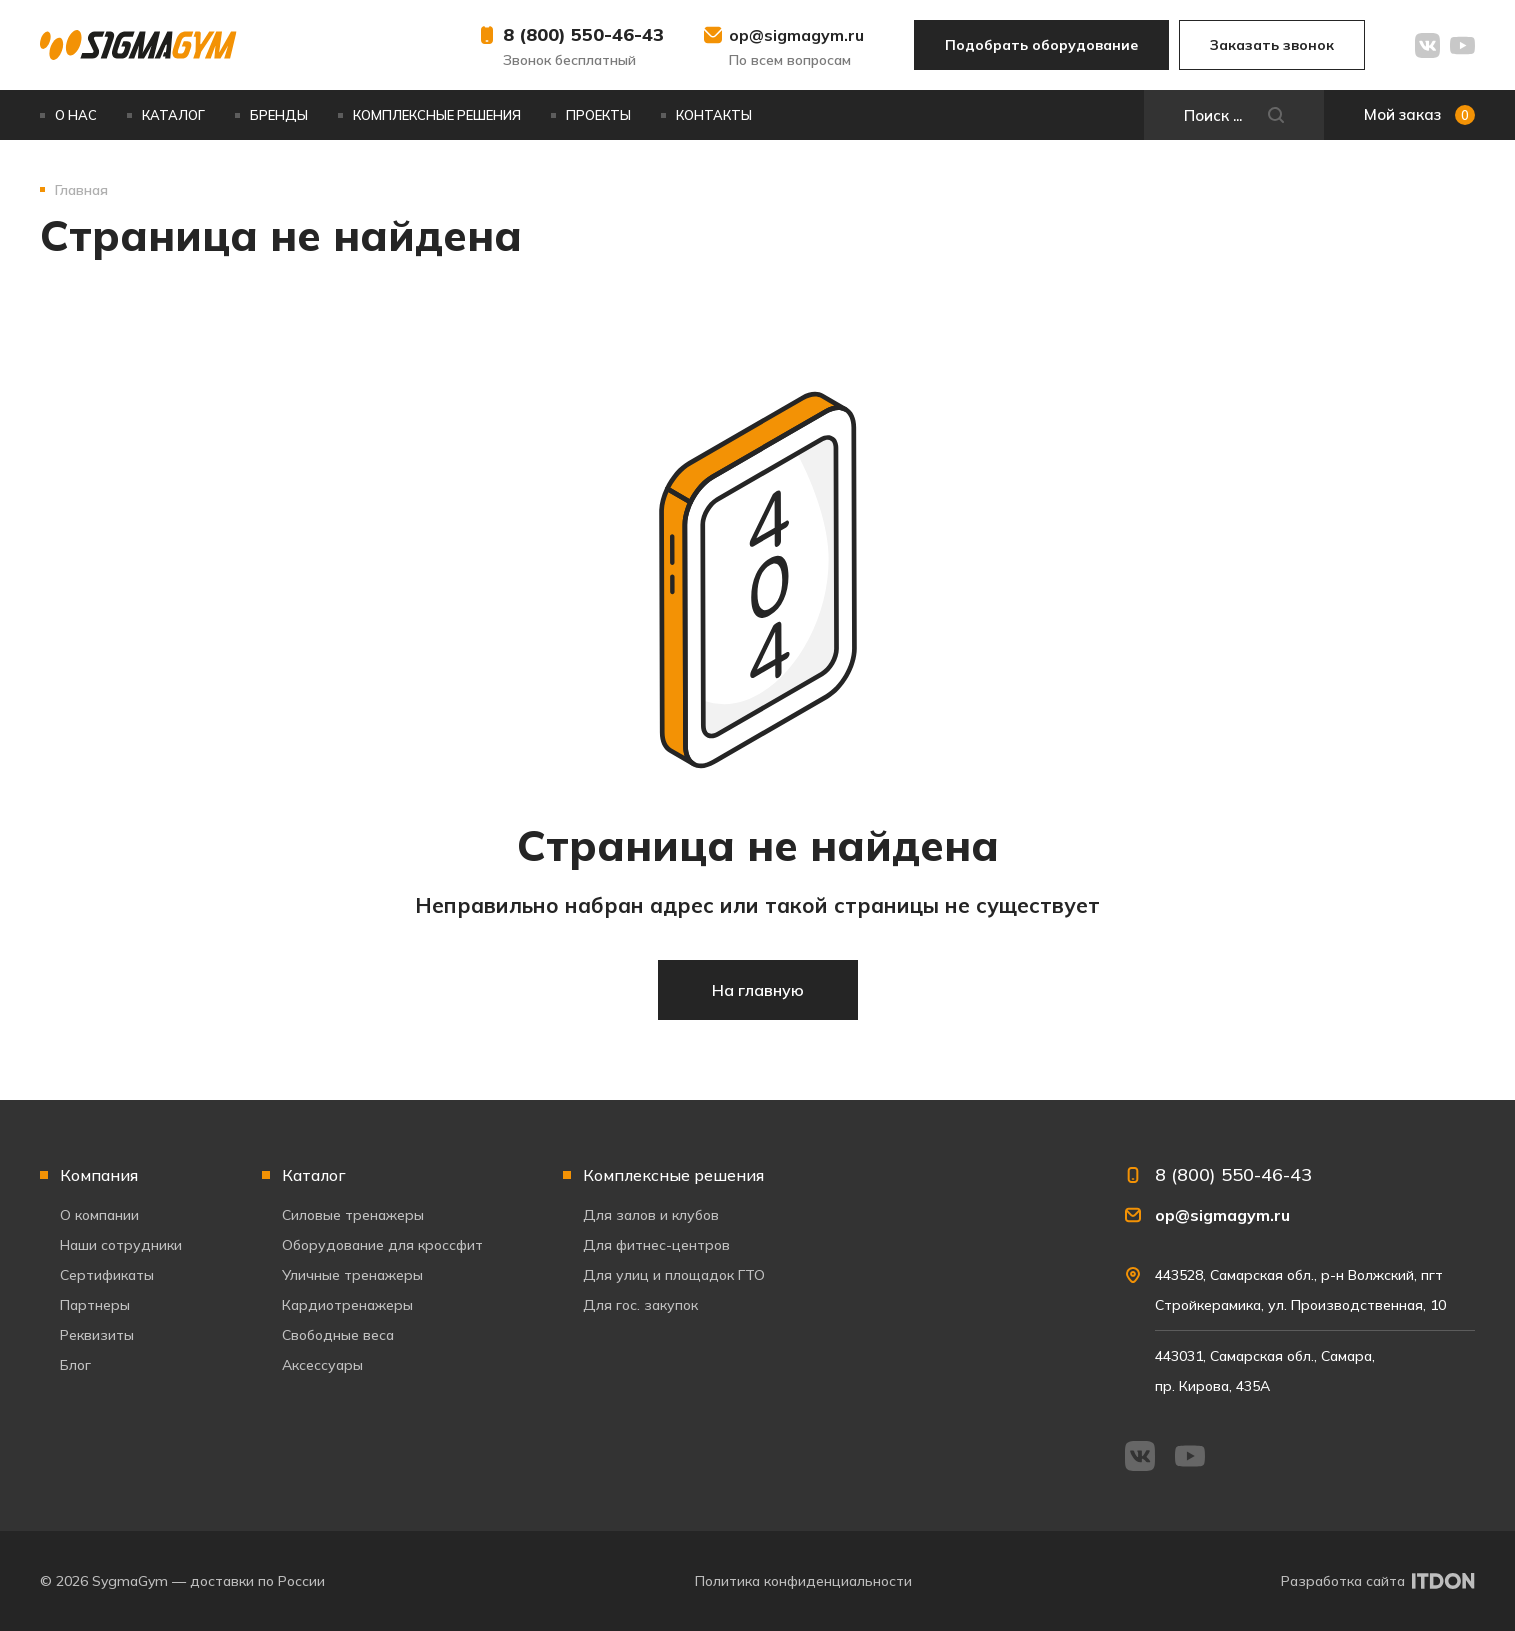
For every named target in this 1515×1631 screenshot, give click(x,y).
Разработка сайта (1343, 1581)
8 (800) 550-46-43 (583, 34)
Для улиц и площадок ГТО (674, 1275)
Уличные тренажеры (352, 1275)
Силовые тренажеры (353, 1215)
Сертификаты (107, 1275)
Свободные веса (338, 1335)
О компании (99, 1215)
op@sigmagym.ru (796, 35)
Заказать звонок (1272, 45)
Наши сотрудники (121, 1245)
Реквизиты (97, 1335)
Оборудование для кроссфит (382, 1245)
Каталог (173, 115)
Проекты (598, 115)
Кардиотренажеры (347, 1305)
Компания (99, 1175)
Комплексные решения (437, 115)
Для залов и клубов (651, 1215)
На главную (758, 990)
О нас (76, 115)
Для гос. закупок (640, 1305)
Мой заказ (1419, 115)
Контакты (714, 115)
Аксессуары (322, 1365)
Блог (75, 1365)
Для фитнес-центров (656, 1245)
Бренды (279, 115)
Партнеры (95, 1305)
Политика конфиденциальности (803, 1581)
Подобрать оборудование (1041, 45)
